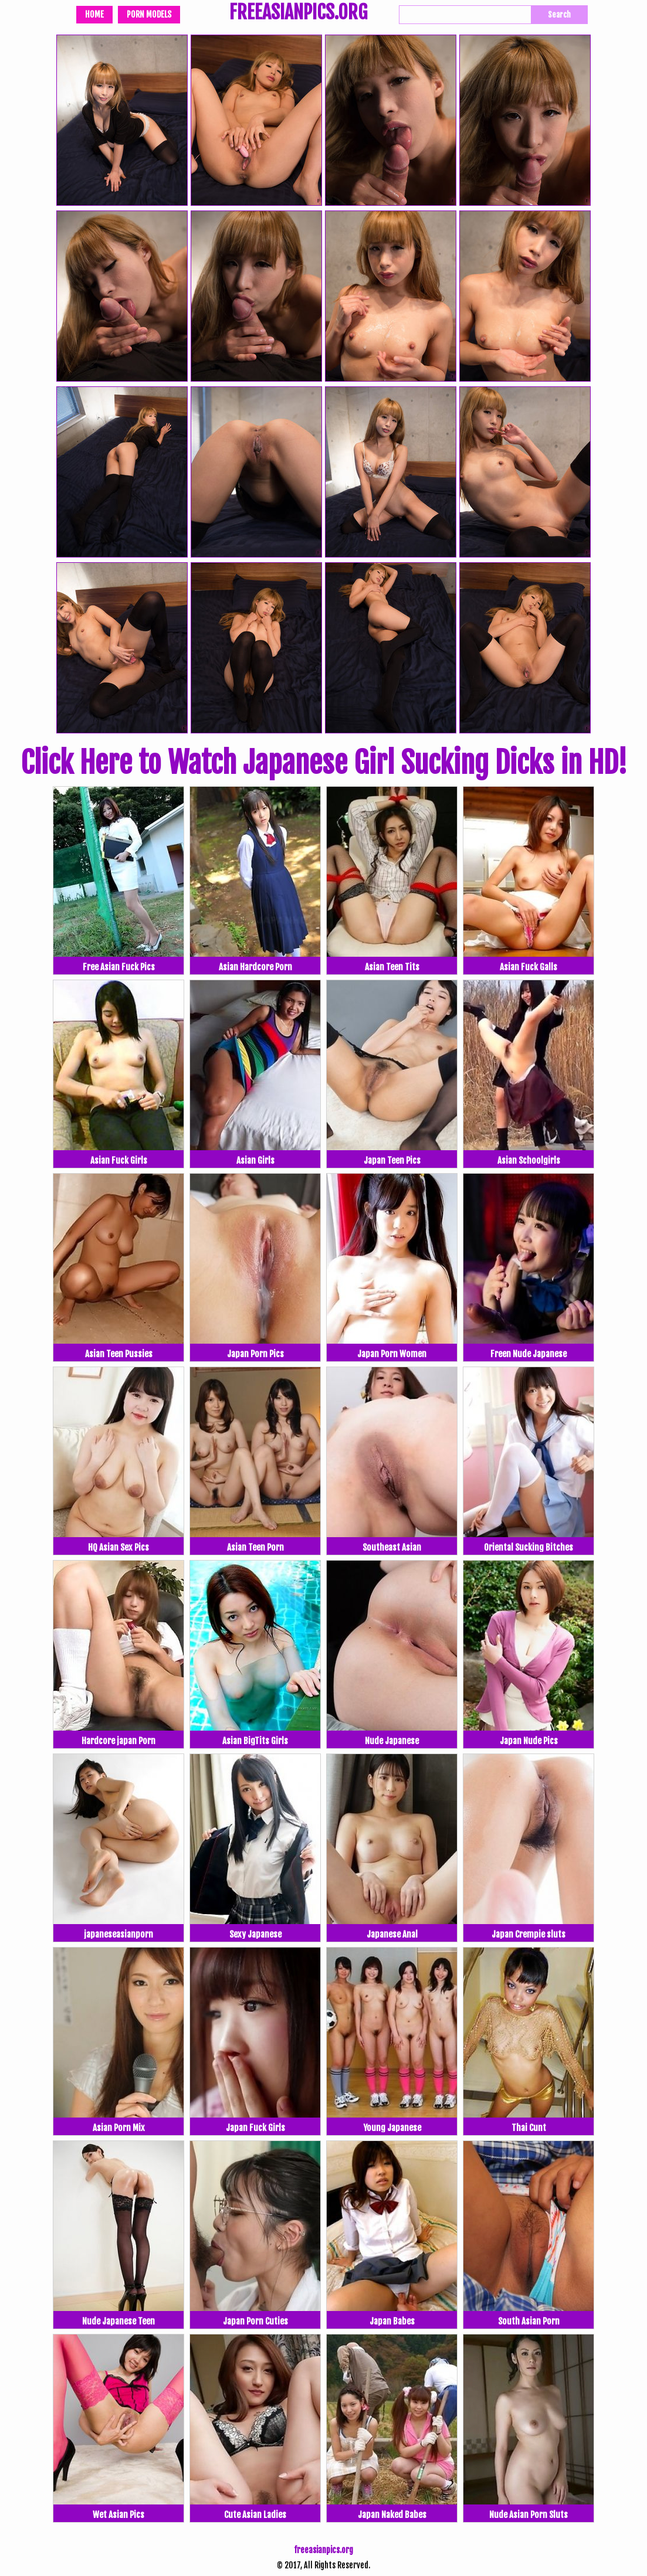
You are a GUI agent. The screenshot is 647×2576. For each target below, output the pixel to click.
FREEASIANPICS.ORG (298, 13)
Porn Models (149, 14)
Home (94, 14)
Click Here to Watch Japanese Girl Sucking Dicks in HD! (324, 763)
